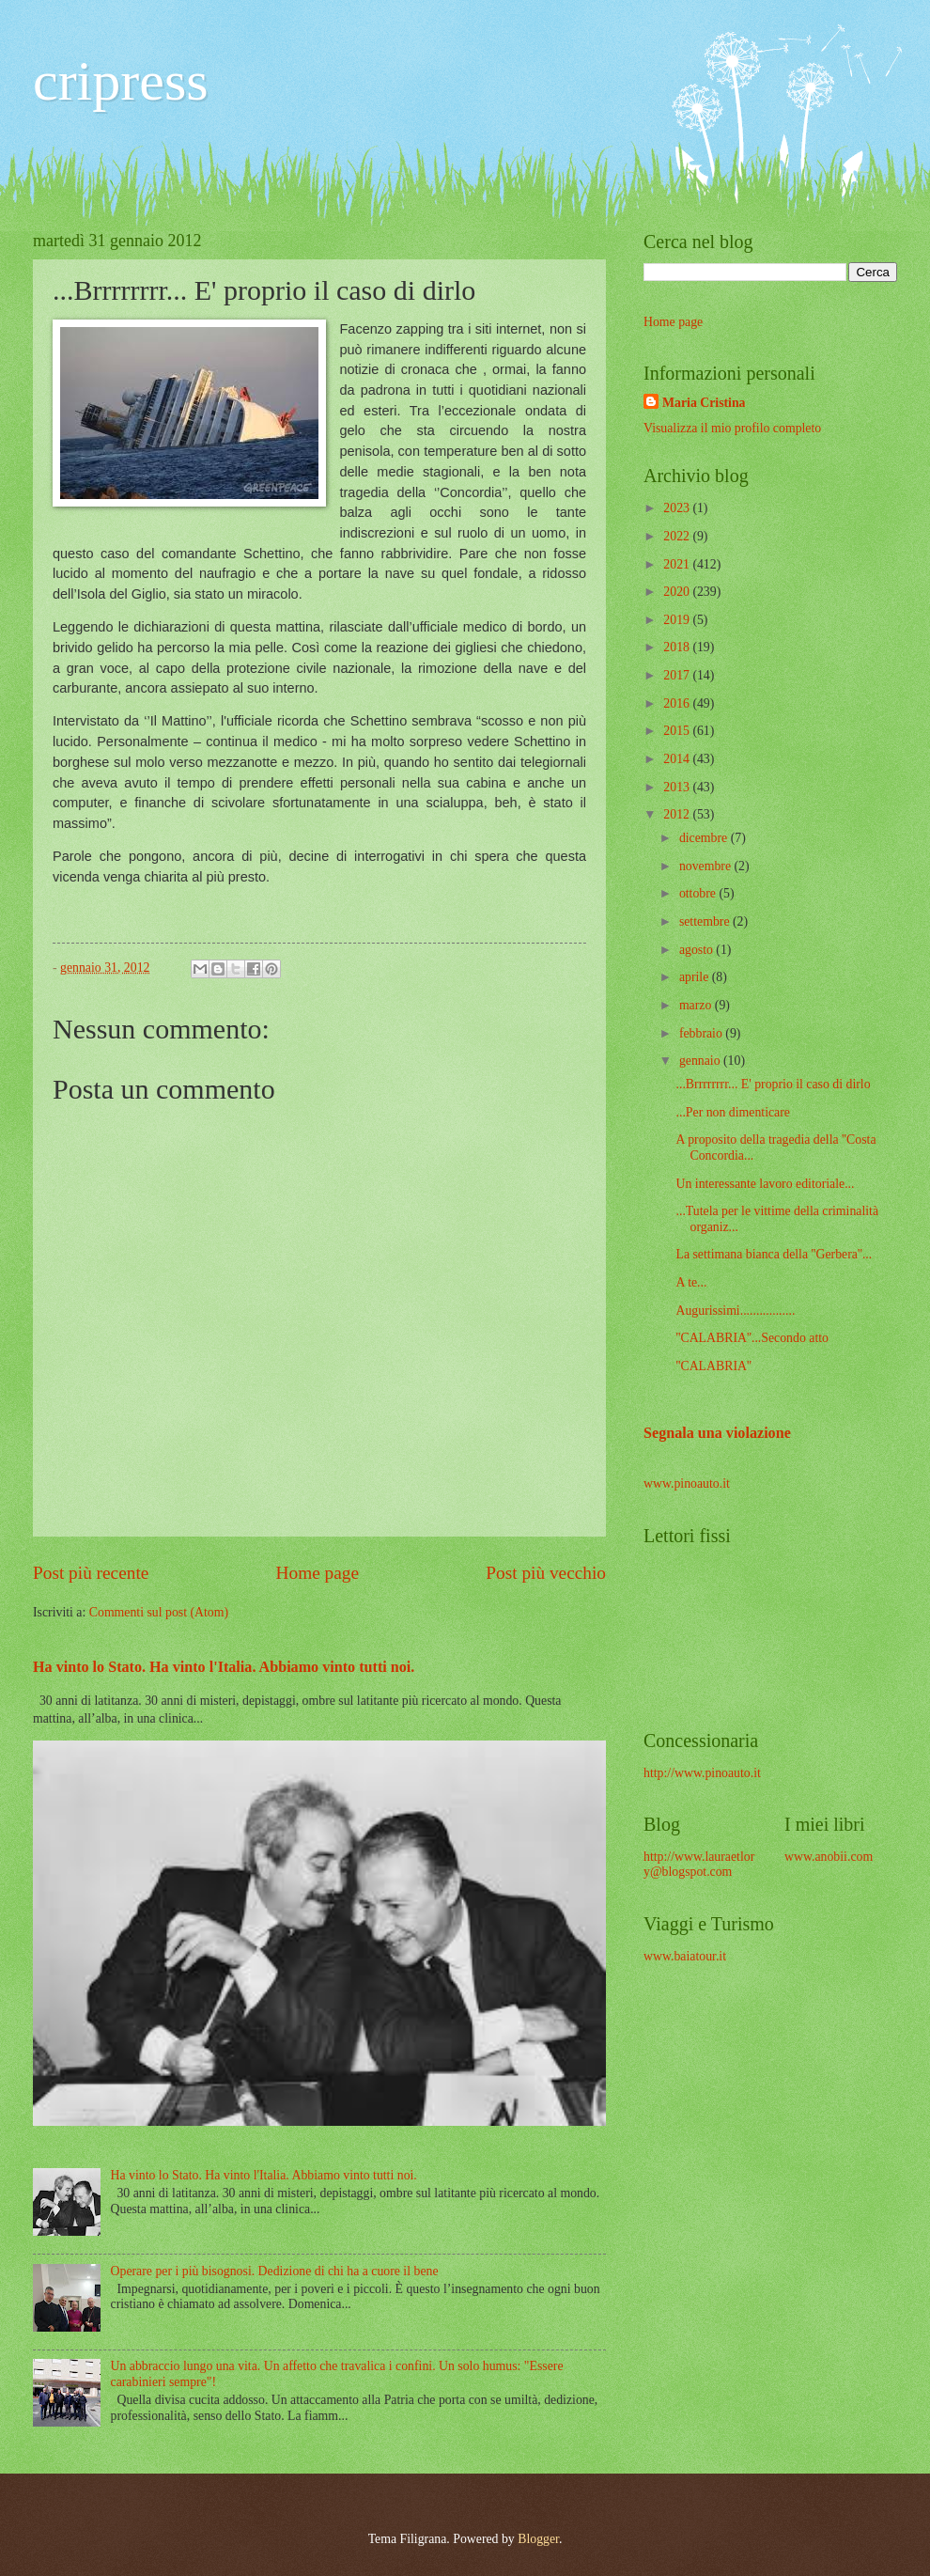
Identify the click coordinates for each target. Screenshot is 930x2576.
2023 (677, 508)
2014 (677, 759)
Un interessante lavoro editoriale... (764, 1184)
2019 (677, 620)
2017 (677, 675)
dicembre (705, 838)
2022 (677, 536)
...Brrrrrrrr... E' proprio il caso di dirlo (772, 1084)
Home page (317, 1573)
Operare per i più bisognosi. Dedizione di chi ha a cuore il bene (275, 2271)
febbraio (702, 1033)
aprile (695, 977)
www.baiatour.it (684, 1956)
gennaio (701, 1061)
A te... (690, 1282)
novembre (707, 866)
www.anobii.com (828, 1857)
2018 (677, 647)
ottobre (699, 893)
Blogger (538, 2539)
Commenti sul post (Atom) (158, 1612)
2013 (677, 787)
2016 (677, 703)
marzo (697, 1005)
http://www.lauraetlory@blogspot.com (698, 1865)
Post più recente (90, 1573)
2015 (677, 731)
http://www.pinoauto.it (702, 1773)
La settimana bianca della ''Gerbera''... (773, 1254)
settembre (706, 921)
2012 (677, 814)
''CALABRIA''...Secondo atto (751, 1338)
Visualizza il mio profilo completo (732, 428)
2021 (677, 564)
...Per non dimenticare (732, 1112)
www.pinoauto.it (686, 1483)
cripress (121, 81)
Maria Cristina (704, 403)
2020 (677, 592)
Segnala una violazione (717, 1433)
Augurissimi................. (735, 1311)
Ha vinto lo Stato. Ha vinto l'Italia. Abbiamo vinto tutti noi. (223, 1667)
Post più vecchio (546, 1573)
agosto (697, 950)
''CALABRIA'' (713, 1366)
